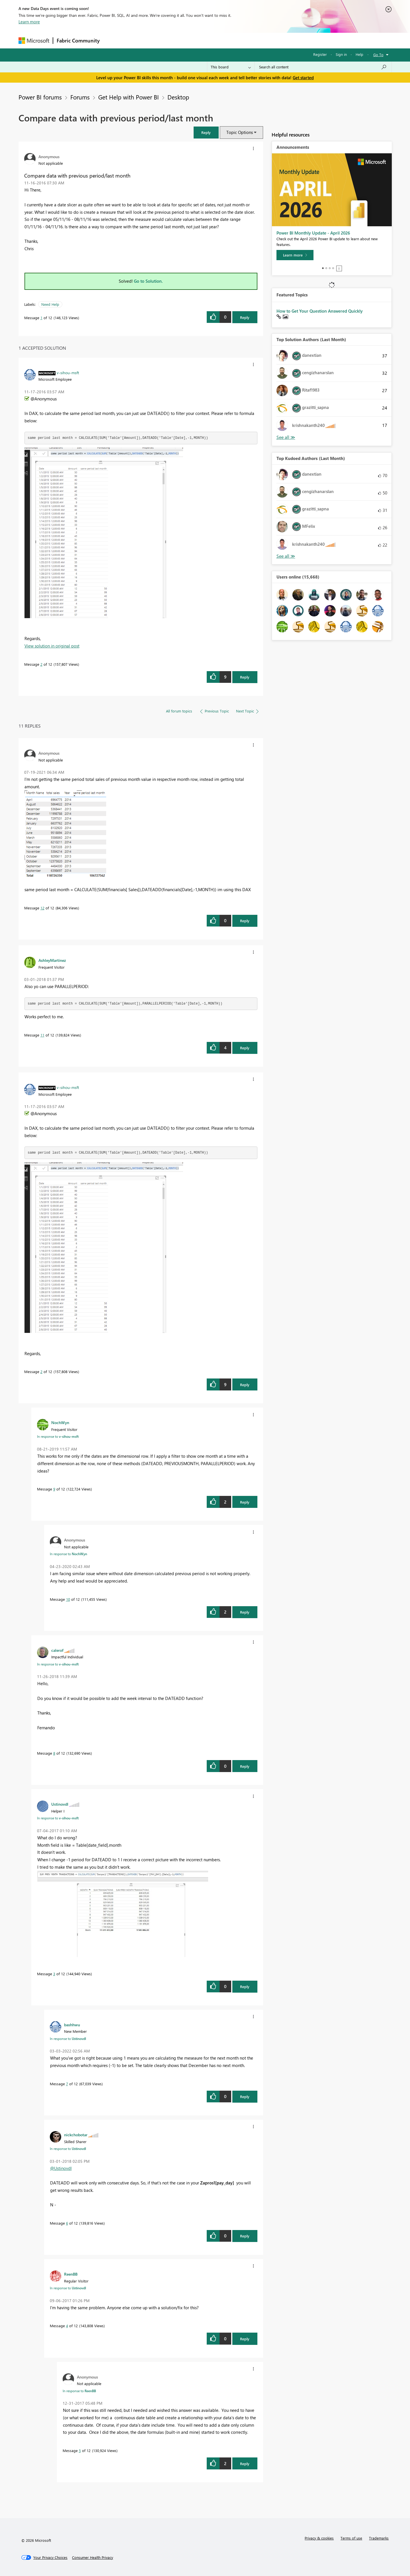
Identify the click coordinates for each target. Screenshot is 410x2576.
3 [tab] (330, 268)
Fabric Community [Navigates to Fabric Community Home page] (78, 40)
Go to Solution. (148, 281)
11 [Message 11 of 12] (42, 1035)
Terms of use (351, 2538)
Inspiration (137, 40)
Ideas (161, 40)
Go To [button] (378, 54)
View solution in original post (51, 646)
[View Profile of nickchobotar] (75, 2134)
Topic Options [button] (239, 132)
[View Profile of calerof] (57, 1650)
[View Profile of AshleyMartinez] (52, 960)
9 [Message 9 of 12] (54, 1488)
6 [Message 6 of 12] (67, 2223)
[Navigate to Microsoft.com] (34, 40)
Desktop (178, 97)
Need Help (50, 304)
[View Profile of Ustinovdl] (59, 1804)
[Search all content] (323, 67)
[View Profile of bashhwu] (72, 2024)
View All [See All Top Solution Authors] (285, 437)
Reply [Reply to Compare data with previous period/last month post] (244, 317)
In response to (58, 1436)
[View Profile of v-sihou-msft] (68, 372)
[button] (206, 132)
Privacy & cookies (319, 2538)
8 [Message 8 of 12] (54, 1753)
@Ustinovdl (61, 2168)
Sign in (341, 54)
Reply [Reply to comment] (244, 677)
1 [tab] (323, 268)
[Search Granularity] (230, 67)
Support (258, 40)
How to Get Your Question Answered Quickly (319, 311)
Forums (112, 40)
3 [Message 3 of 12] (54, 1973)
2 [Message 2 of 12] (41, 664)
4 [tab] (333, 268)
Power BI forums (40, 97)
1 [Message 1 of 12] (41, 317)
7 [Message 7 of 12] (67, 2083)
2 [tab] (326, 268)
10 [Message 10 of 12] (68, 1599)
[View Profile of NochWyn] (60, 1422)
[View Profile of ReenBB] (70, 2274)
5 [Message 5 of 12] (80, 2450)
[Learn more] (294, 255)
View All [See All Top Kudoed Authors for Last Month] (285, 556)
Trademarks (379, 2538)
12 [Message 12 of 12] (42, 907)
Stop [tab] (339, 268)
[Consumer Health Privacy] (92, 2557)
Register (320, 54)
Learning (234, 40)
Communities (186, 40)
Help (359, 54)
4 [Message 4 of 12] (67, 2325)
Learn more (29, 22)
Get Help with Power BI (128, 97)
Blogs (211, 40)
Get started (303, 77)
